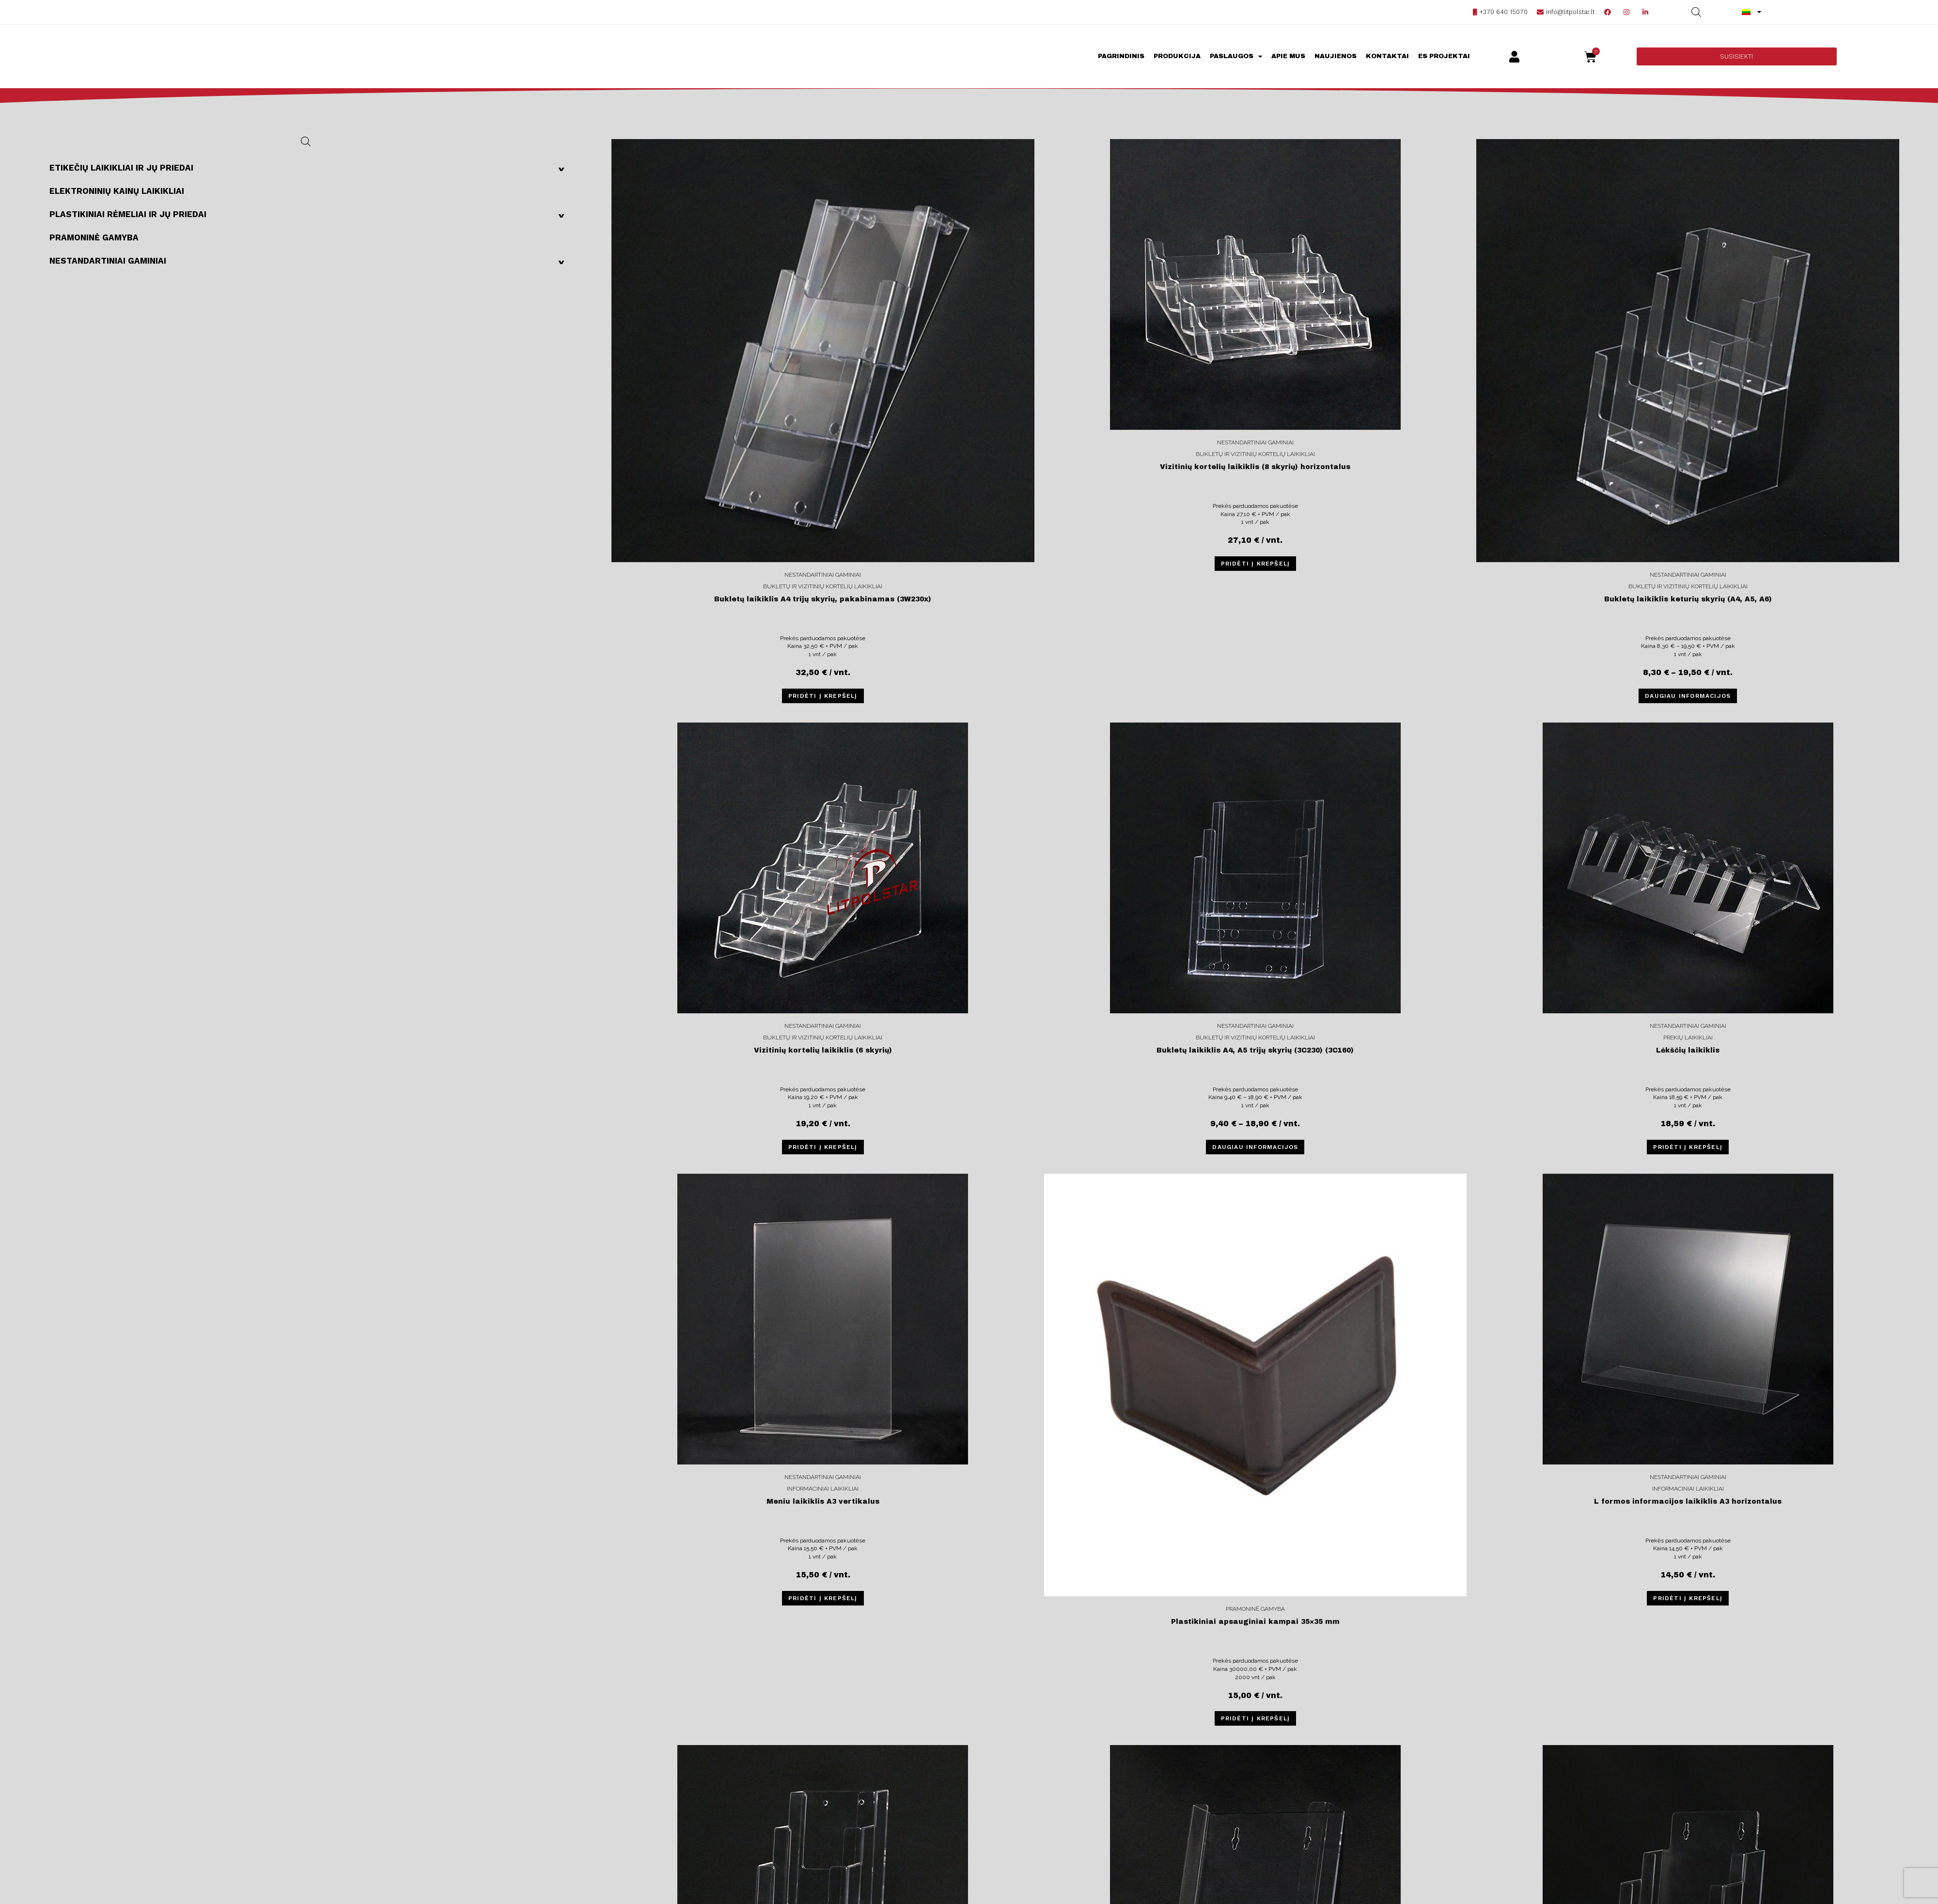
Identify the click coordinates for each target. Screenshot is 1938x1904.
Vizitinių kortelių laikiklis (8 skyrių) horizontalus (1255, 467)
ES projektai (1444, 56)
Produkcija (1177, 56)
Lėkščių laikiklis (1687, 1050)
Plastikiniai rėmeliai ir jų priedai (311, 214)
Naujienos (1335, 56)
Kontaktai (1387, 56)
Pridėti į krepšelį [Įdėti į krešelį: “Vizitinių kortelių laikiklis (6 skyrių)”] (823, 1147)
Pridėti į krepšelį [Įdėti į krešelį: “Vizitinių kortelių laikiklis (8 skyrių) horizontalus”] (1255, 563)
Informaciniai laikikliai (823, 1488)
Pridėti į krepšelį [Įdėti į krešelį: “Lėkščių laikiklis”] (1687, 1147)
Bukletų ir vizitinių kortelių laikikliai (822, 586)
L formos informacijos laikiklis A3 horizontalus (1688, 1501)
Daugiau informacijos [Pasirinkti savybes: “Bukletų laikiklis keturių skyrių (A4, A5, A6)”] (1688, 695)
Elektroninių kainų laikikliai (116, 191)
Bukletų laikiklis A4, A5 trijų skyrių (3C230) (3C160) (1255, 1050)
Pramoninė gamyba (94, 237)
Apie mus (1288, 56)
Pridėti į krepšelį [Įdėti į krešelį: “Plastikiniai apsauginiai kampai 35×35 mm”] (1255, 1718)
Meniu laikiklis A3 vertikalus (822, 1501)
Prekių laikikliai (1688, 1037)
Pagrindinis (1121, 56)
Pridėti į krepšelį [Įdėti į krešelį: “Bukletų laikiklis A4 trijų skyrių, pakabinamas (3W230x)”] (823, 695)
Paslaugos (1236, 56)
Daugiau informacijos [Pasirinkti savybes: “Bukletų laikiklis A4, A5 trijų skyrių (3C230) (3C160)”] (1255, 1147)
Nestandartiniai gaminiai (311, 260)
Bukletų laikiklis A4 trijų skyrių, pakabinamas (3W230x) (822, 599)
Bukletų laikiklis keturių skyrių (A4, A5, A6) (1688, 599)
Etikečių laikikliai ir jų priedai (311, 167)
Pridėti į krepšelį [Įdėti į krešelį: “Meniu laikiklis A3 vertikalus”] (823, 1598)
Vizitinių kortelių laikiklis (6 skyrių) (823, 1050)
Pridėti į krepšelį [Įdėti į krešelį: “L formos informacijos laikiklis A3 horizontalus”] (1687, 1598)
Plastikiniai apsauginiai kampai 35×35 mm (1255, 1621)
